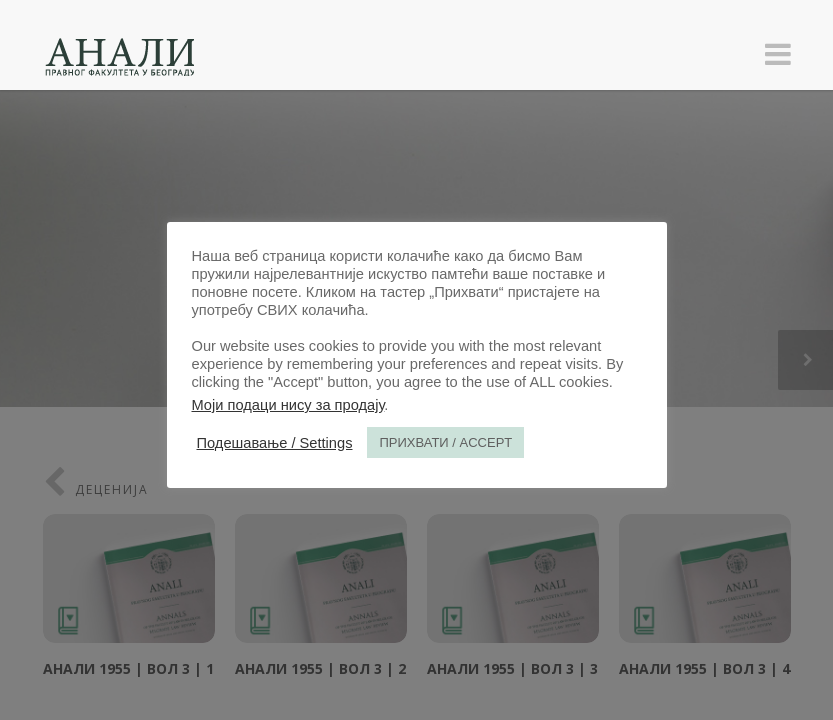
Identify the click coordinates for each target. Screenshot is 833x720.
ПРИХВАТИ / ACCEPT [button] (445, 442)
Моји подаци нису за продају (288, 405)
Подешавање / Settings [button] (275, 443)
